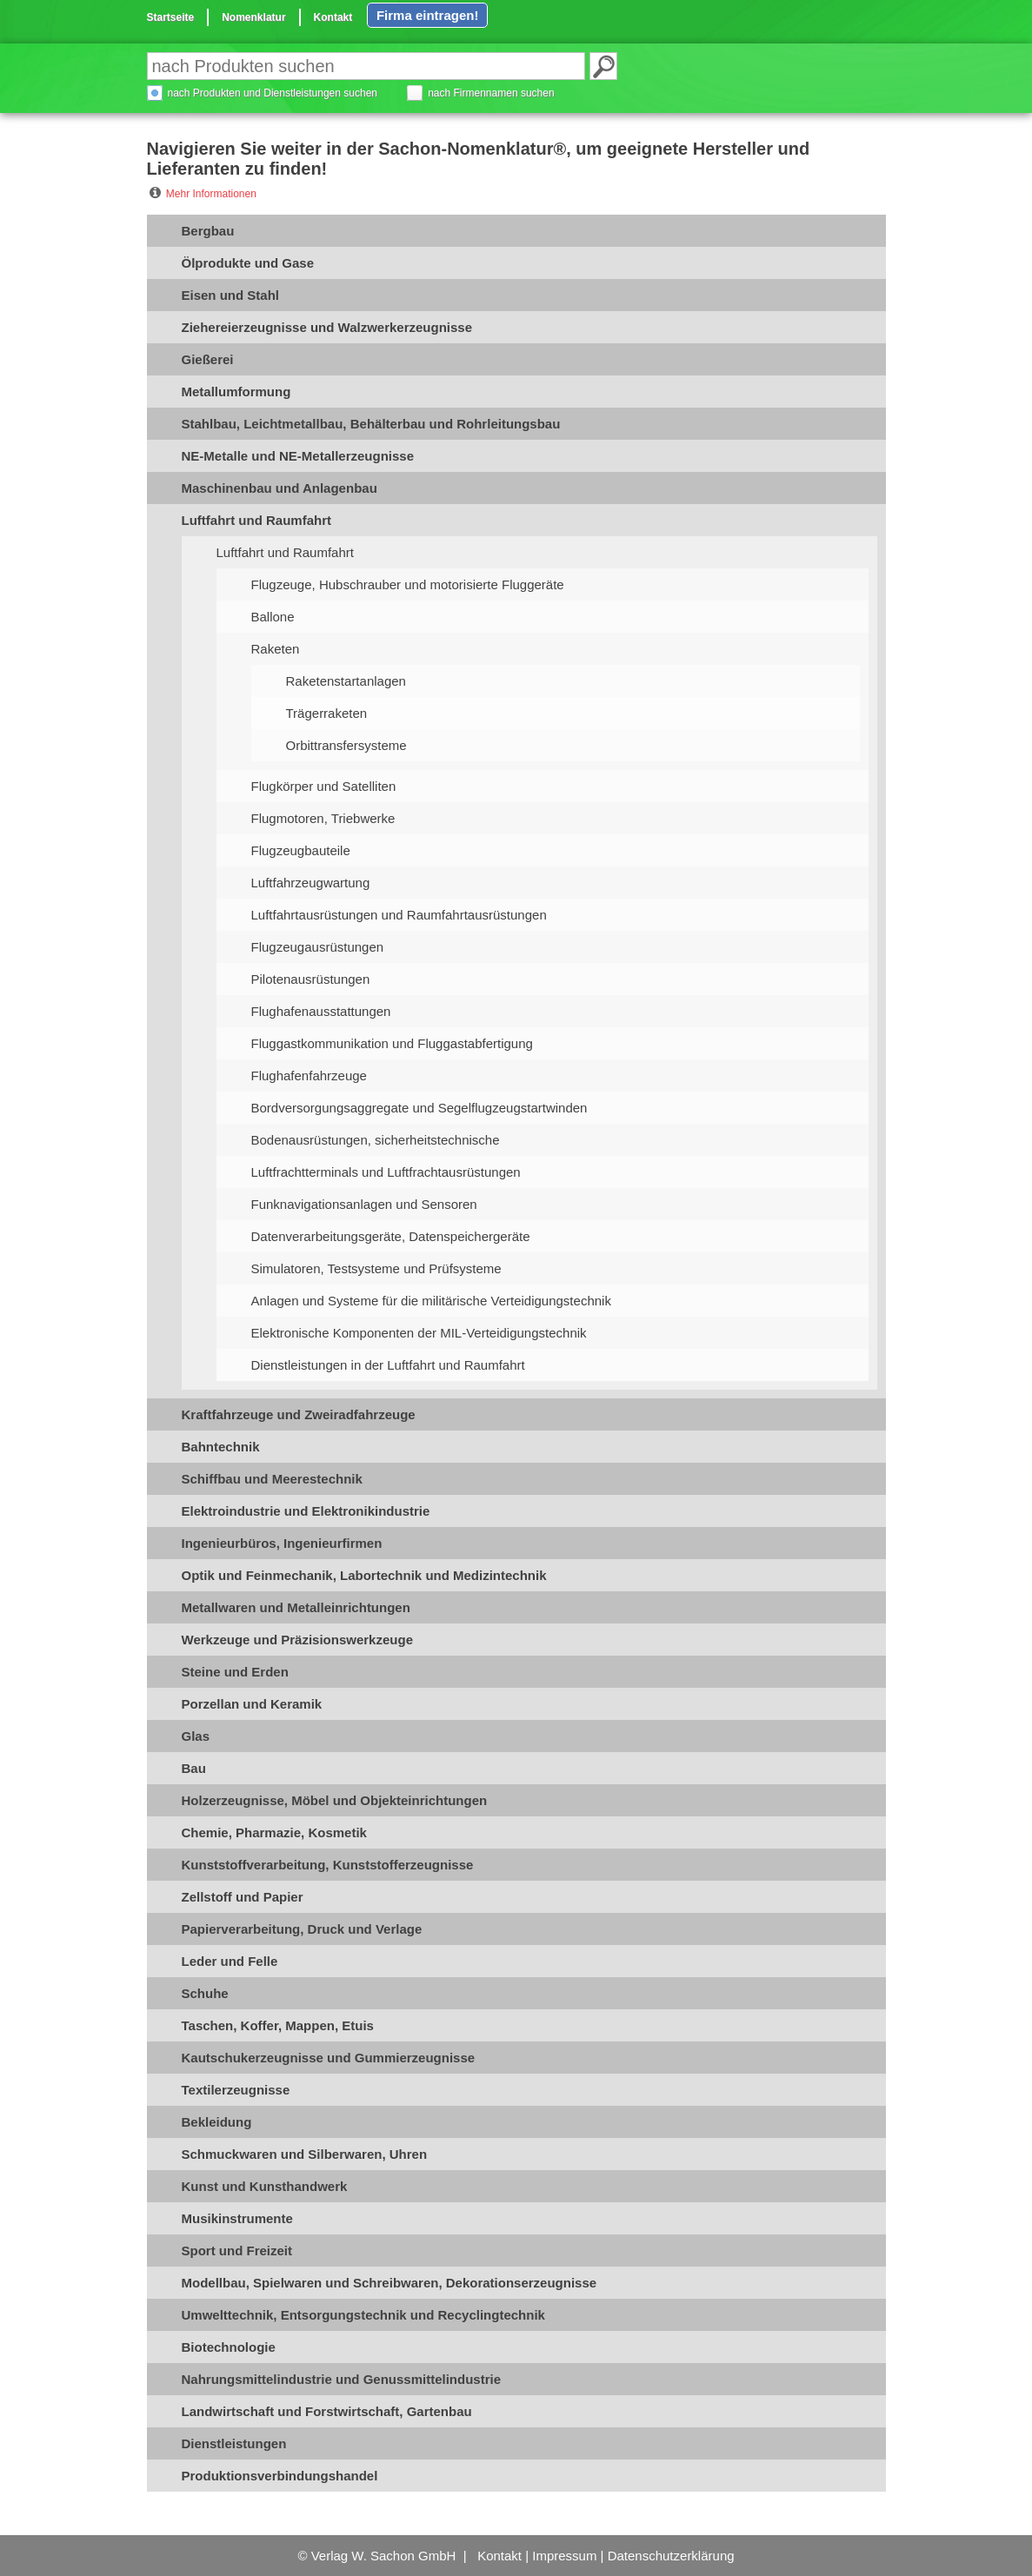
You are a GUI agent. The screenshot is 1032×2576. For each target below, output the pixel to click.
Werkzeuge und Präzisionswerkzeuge (297, 1639)
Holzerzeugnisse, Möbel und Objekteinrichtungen (335, 1800)
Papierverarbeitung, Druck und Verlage (302, 1929)
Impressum (564, 2555)
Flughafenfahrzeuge (309, 1075)
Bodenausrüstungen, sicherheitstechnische (375, 1139)
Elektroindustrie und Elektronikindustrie (306, 1511)
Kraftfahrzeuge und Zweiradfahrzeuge (299, 1414)
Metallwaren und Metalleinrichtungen (296, 1607)
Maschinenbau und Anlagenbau (279, 488)
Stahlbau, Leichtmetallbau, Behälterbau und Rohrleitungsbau (371, 423)
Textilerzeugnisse (236, 2089)
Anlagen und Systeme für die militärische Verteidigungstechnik (431, 1300)
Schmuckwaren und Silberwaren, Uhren (305, 2154)
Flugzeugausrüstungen (317, 946)
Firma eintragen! (427, 15)
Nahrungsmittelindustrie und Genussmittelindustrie (342, 2379)
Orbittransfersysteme (346, 745)
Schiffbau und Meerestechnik (272, 1478)
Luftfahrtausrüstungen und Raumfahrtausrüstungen (399, 914)
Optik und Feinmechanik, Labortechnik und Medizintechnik (364, 1575)
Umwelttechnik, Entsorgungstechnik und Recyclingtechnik (363, 2314)
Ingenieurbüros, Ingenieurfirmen (282, 1543)
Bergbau (208, 230)
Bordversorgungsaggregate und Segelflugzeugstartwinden (419, 1107)
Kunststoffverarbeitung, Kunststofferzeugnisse (328, 1864)
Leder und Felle (230, 1961)
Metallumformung (236, 391)
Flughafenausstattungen (321, 1011)
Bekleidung (217, 2122)
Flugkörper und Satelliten (323, 786)
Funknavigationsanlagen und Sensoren (364, 1204)
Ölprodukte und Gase (248, 263)
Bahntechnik (221, 1446)
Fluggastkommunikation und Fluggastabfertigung (392, 1043)
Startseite (171, 17)
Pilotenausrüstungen (310, 979)
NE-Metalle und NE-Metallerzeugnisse (298, 455)
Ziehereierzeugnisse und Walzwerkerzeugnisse (327, 327)
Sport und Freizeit (237, 2250)
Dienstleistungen (234, 2443)
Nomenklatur (253, 17)
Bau (194, 1768)
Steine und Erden (235, 1671)
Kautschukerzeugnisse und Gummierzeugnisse (329, 2057)
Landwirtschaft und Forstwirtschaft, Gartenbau (327, 2411)
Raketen (275, 648)
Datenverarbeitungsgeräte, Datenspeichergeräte (390, 1236)
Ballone (273, 616)
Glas (196, 1736)
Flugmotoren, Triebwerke (323, 818)
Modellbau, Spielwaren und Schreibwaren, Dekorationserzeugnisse (389, 2282)
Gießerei (208, 359)
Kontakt (333, 17)
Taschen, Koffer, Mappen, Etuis (278, 2025)
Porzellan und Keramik (252, 1703)
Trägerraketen (327, 713)
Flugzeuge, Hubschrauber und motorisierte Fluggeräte (407, 584)
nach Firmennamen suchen (491, 93)
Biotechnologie (229, 2347)
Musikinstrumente (237, 2218)
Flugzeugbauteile (300, 850)
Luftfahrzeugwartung (310, 882)
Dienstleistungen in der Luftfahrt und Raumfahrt (388, 1365)
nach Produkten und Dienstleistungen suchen (273, 93)
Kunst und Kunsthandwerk (265, 2186)
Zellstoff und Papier (242, 1896)
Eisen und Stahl (231, 295)
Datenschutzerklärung (671, 2555)
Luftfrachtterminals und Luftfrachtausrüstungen (386, 1172)
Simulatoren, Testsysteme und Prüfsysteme (376, 1268)
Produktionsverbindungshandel (280, 2475)
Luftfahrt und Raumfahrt (256, 520)
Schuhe (205, 1993)
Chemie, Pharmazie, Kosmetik (274, 1832)
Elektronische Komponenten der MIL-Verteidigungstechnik (419, 1332)
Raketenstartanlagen (346, 681)
